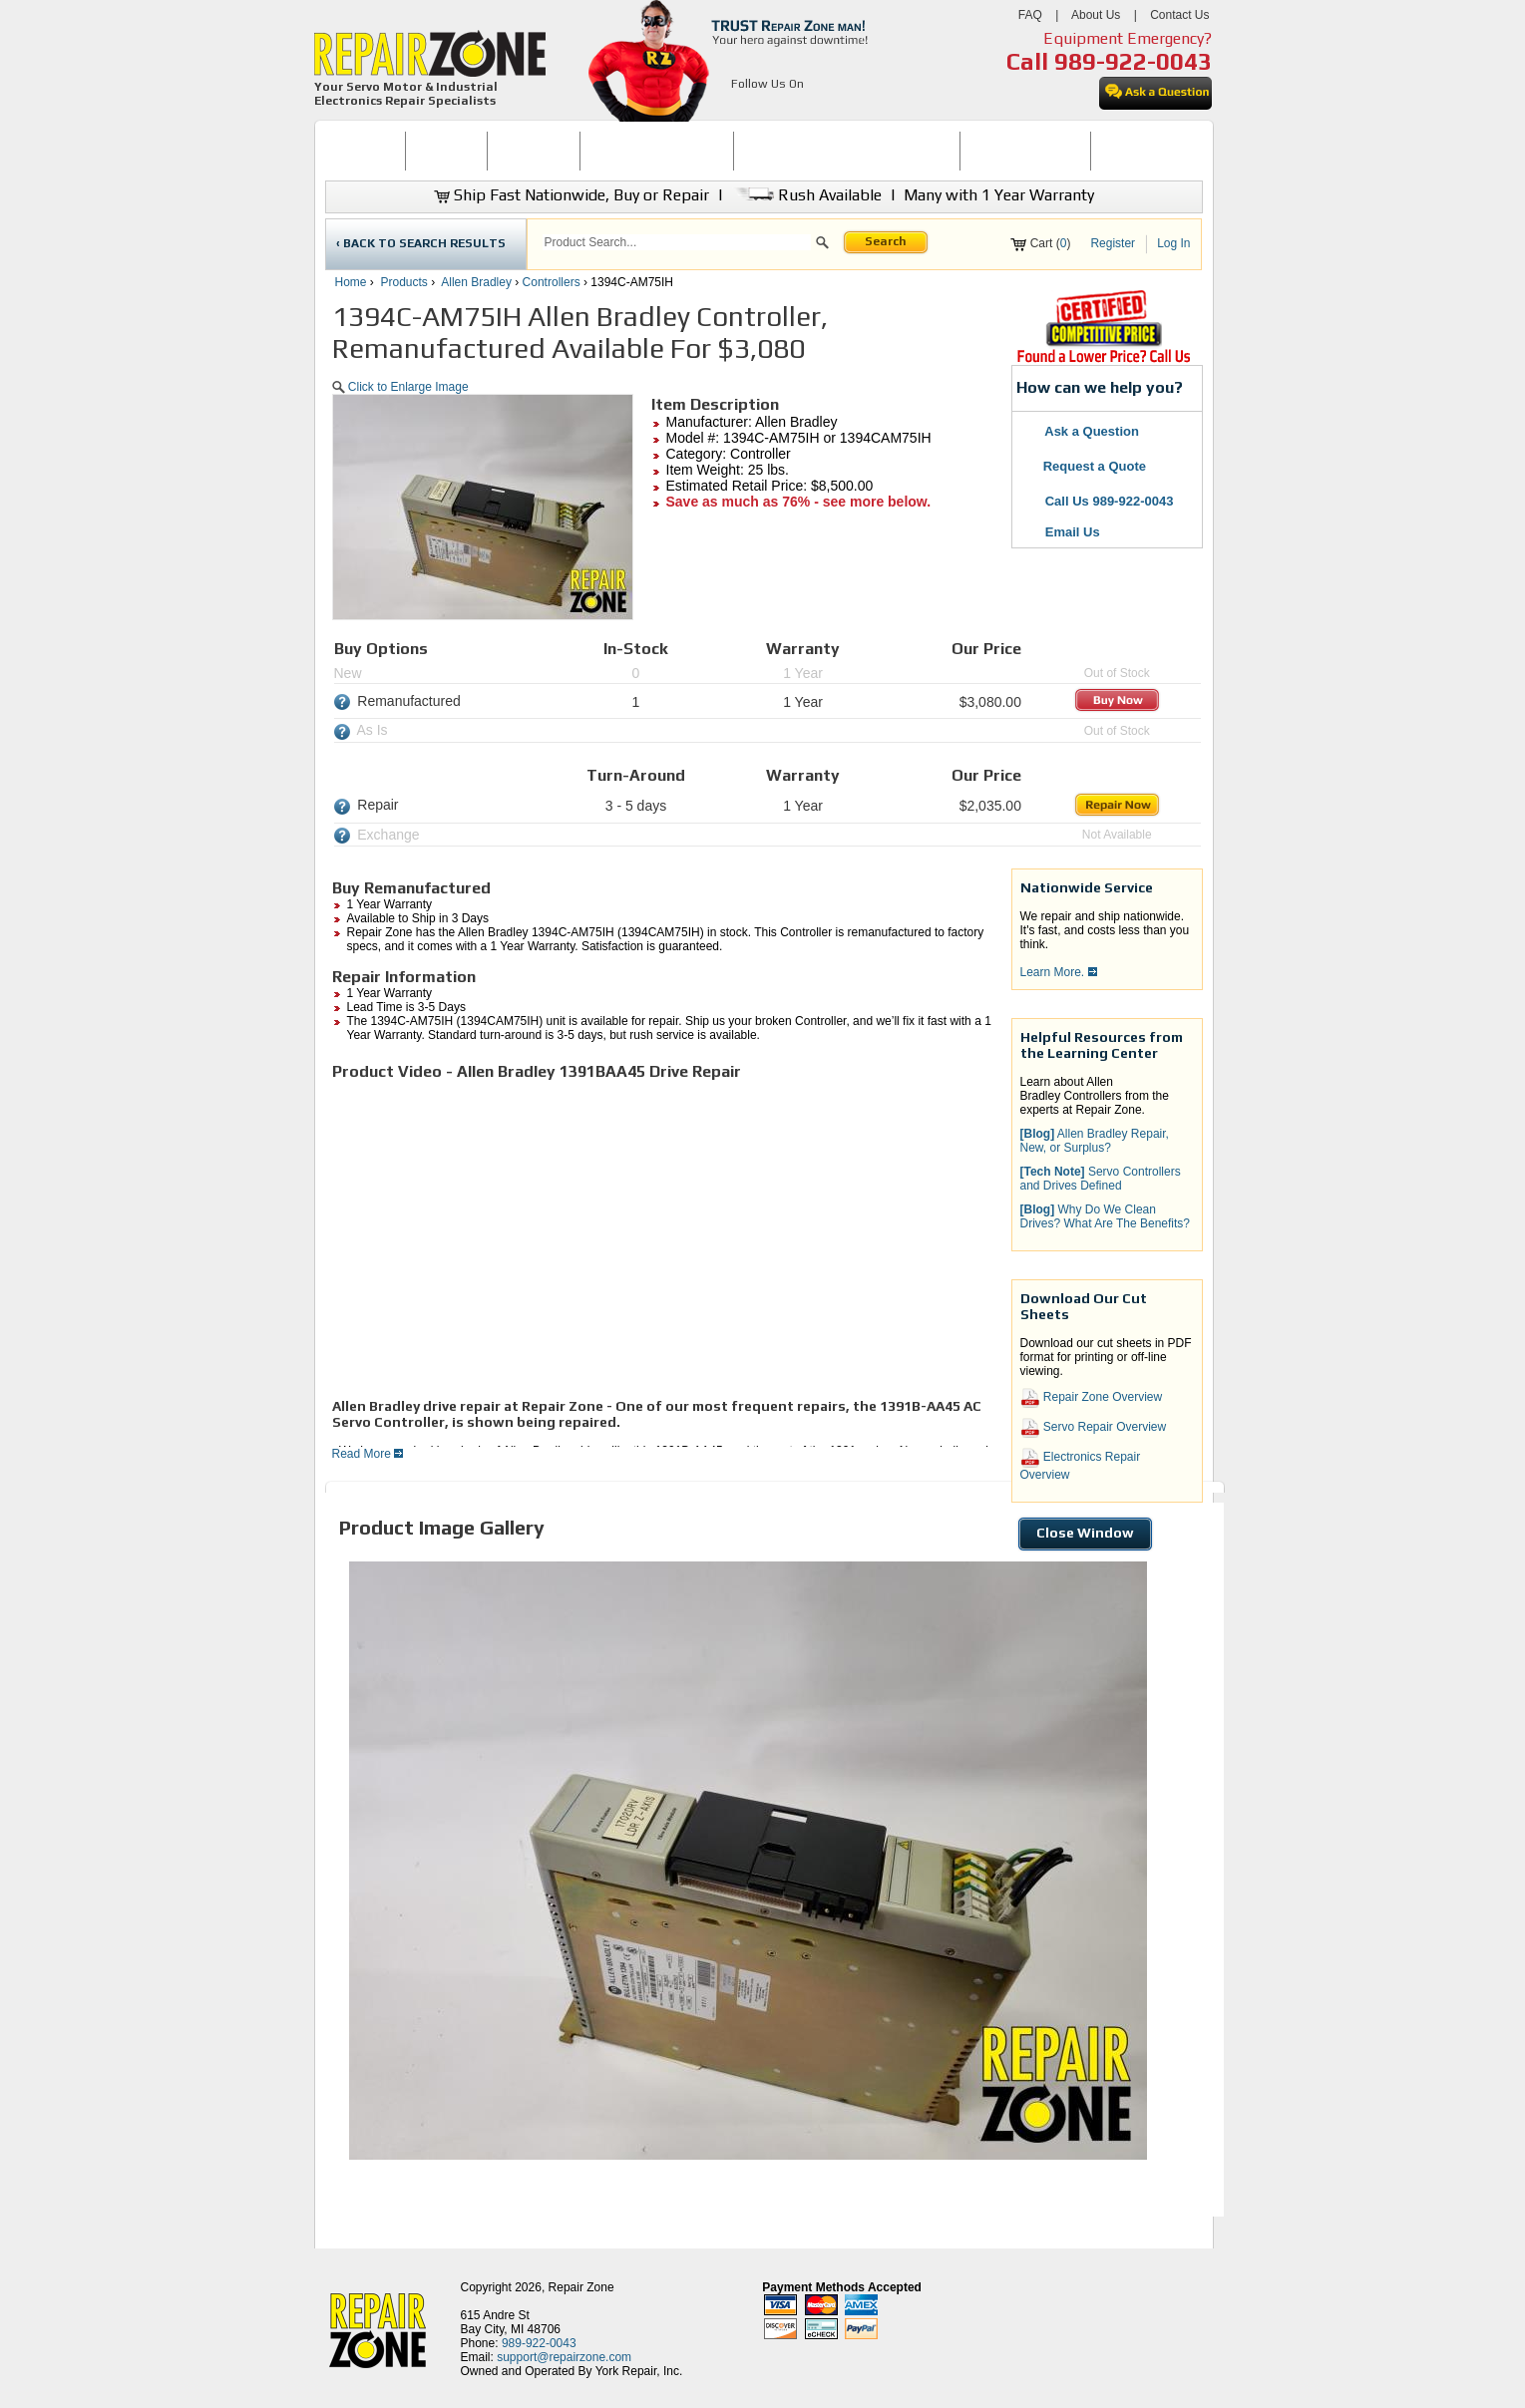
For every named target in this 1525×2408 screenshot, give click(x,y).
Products (404, 282)
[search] (677, 242)
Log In (1173, 243)
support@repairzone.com (564, 2357)
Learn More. (1058, 972)
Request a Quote (1084, 466)
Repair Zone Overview (1091, 1398)
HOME (365, 151)
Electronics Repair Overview (1080, 1465)
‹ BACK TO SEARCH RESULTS (421, 243)
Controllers (551, 282)
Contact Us (1179, 15)
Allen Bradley (476, 282)
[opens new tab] (1103, 361)
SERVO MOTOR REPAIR (656, 151)
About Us (1095, 15)
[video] (611, 1238)
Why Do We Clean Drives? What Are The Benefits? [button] (1105, 1216)
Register (1112, 243)
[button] (822, 245)
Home (351, 282)
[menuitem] (365, 151)
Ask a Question (1080, 431)
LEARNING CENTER (1024, 151)
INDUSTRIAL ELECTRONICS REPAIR (847, 151)
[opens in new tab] (742, 108)
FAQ (1030, 15)
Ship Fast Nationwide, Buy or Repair (571, 194)
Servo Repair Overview (1093, 1428)
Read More (368, 1454)
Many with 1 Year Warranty (999, 194)
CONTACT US (1138, 151)
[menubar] (755, 151)
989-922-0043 (1133, 61)
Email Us (1061, 531)
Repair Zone (581, 2287)
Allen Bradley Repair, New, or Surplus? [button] (1094, 1141)
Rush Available (806, 194)
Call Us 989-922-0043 (1109, 501)
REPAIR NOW (533, 151)
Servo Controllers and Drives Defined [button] (1100, 1179)
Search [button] (886, 241)
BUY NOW (447, 151)
